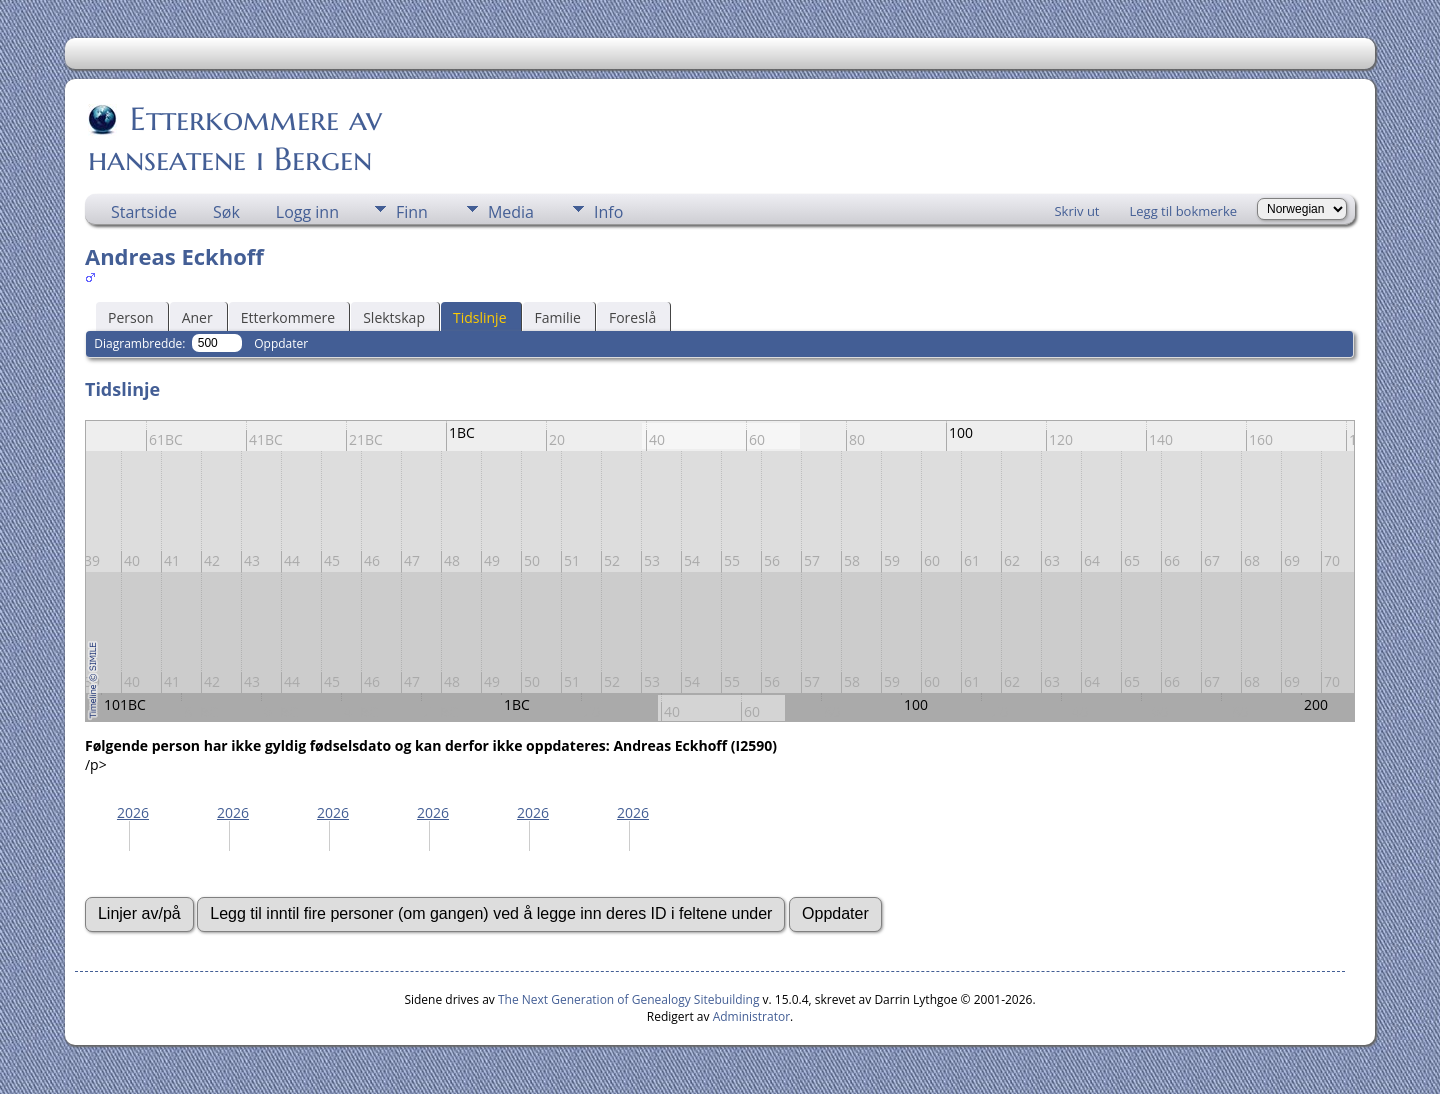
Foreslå (632, 317)
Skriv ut (1076, 211)
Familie (558, 317)
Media (511, 212)
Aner (197, 317)
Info (608, 212)
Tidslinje (480, 317)
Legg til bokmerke (1183, 211)
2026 (133, 812)
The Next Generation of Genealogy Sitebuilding (629, 999)
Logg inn (307, 212)
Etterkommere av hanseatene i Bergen (235, 139)
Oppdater (281, 343)
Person (131, 317)
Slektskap (394, 317)
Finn (412, 212)
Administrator (751, 1016)
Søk (226, 212)
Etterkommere (288, 317)
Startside (144, 212)
